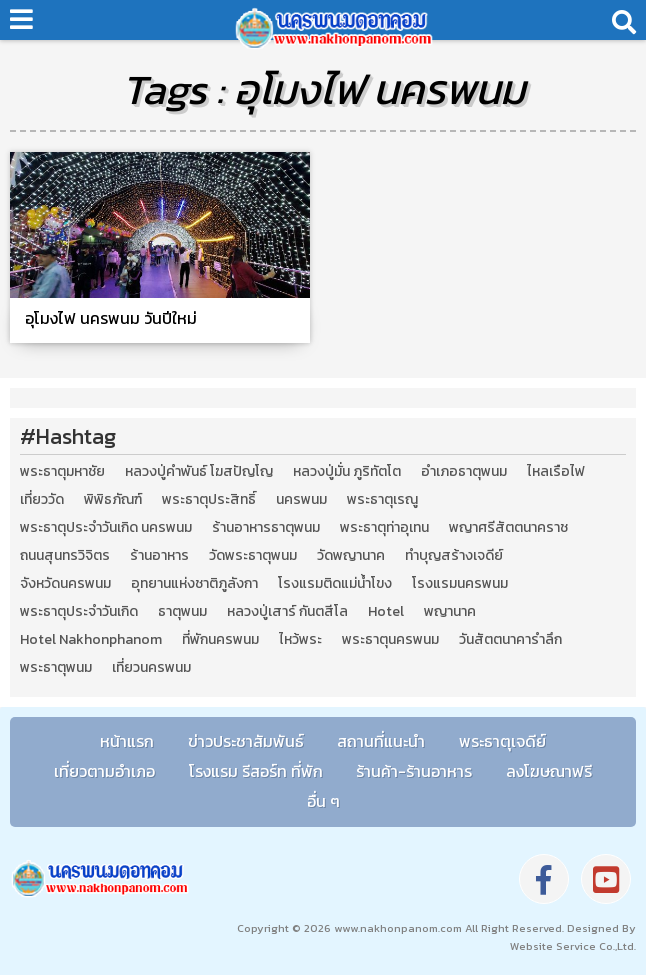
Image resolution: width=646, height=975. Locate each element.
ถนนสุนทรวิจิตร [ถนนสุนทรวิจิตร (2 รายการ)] (65, 556)
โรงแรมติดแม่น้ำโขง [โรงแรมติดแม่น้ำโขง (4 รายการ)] (335, 584)
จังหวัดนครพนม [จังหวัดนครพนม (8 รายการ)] (65, 584)
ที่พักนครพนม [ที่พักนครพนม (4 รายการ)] (220, 640)
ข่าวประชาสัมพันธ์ (246, 741)
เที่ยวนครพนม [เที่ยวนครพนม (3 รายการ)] (151, 668)
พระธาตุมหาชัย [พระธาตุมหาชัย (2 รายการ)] (62, 472)
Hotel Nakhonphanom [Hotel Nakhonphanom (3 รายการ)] (91, 640)
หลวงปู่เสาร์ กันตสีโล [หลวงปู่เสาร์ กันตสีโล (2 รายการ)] (287, 612)
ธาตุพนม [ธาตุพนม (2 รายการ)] (182, 612)
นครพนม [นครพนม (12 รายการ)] (301, 500)
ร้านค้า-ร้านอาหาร (414, 771)
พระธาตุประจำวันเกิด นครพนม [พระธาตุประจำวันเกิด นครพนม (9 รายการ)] (106, 528)
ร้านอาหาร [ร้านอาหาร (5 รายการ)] (159, 556)
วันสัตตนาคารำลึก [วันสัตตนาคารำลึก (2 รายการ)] (510, 640)
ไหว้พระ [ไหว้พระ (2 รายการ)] (300, 640)
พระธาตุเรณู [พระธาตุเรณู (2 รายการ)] (382, 500)
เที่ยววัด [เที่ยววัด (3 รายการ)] (42, 500)
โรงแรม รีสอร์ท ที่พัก (256, 771)
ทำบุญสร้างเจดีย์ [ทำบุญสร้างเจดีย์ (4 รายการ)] (454, 556)
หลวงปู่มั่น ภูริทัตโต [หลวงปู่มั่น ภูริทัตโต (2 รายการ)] (347, 472)
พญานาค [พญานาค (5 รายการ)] (450, 612)
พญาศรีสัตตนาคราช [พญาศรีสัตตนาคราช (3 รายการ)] (508, 528)
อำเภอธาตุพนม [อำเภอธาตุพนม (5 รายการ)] (464, 472)
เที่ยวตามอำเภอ (104, 771)
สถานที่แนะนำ (381, 741)
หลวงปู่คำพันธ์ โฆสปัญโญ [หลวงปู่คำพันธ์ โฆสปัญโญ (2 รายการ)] (199, 472)
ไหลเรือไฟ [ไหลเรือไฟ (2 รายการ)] (556, 472)
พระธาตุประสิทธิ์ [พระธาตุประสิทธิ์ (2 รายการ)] (209, 500)
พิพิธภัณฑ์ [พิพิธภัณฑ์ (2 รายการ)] (113, 500)
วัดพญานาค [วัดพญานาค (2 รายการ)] (351, 556)
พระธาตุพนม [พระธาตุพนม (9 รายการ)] (56, 668)
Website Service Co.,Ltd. (573, 946)
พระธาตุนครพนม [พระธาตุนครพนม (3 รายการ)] (390, 640)
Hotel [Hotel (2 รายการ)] (386, 612)
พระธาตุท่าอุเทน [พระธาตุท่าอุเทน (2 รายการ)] (384, 528)
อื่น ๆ (323, 801)
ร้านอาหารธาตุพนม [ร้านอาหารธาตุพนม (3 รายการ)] (266, 528)
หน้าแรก (127, 741)
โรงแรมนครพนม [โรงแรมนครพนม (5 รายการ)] (460, 584)
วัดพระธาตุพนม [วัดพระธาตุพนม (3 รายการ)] (253, 556)
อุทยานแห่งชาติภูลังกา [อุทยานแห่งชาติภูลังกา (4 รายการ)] (194, 584)
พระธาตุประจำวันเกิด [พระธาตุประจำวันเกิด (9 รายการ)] (79, 612)
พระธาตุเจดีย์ (502, 741)
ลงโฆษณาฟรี (549, 771)
